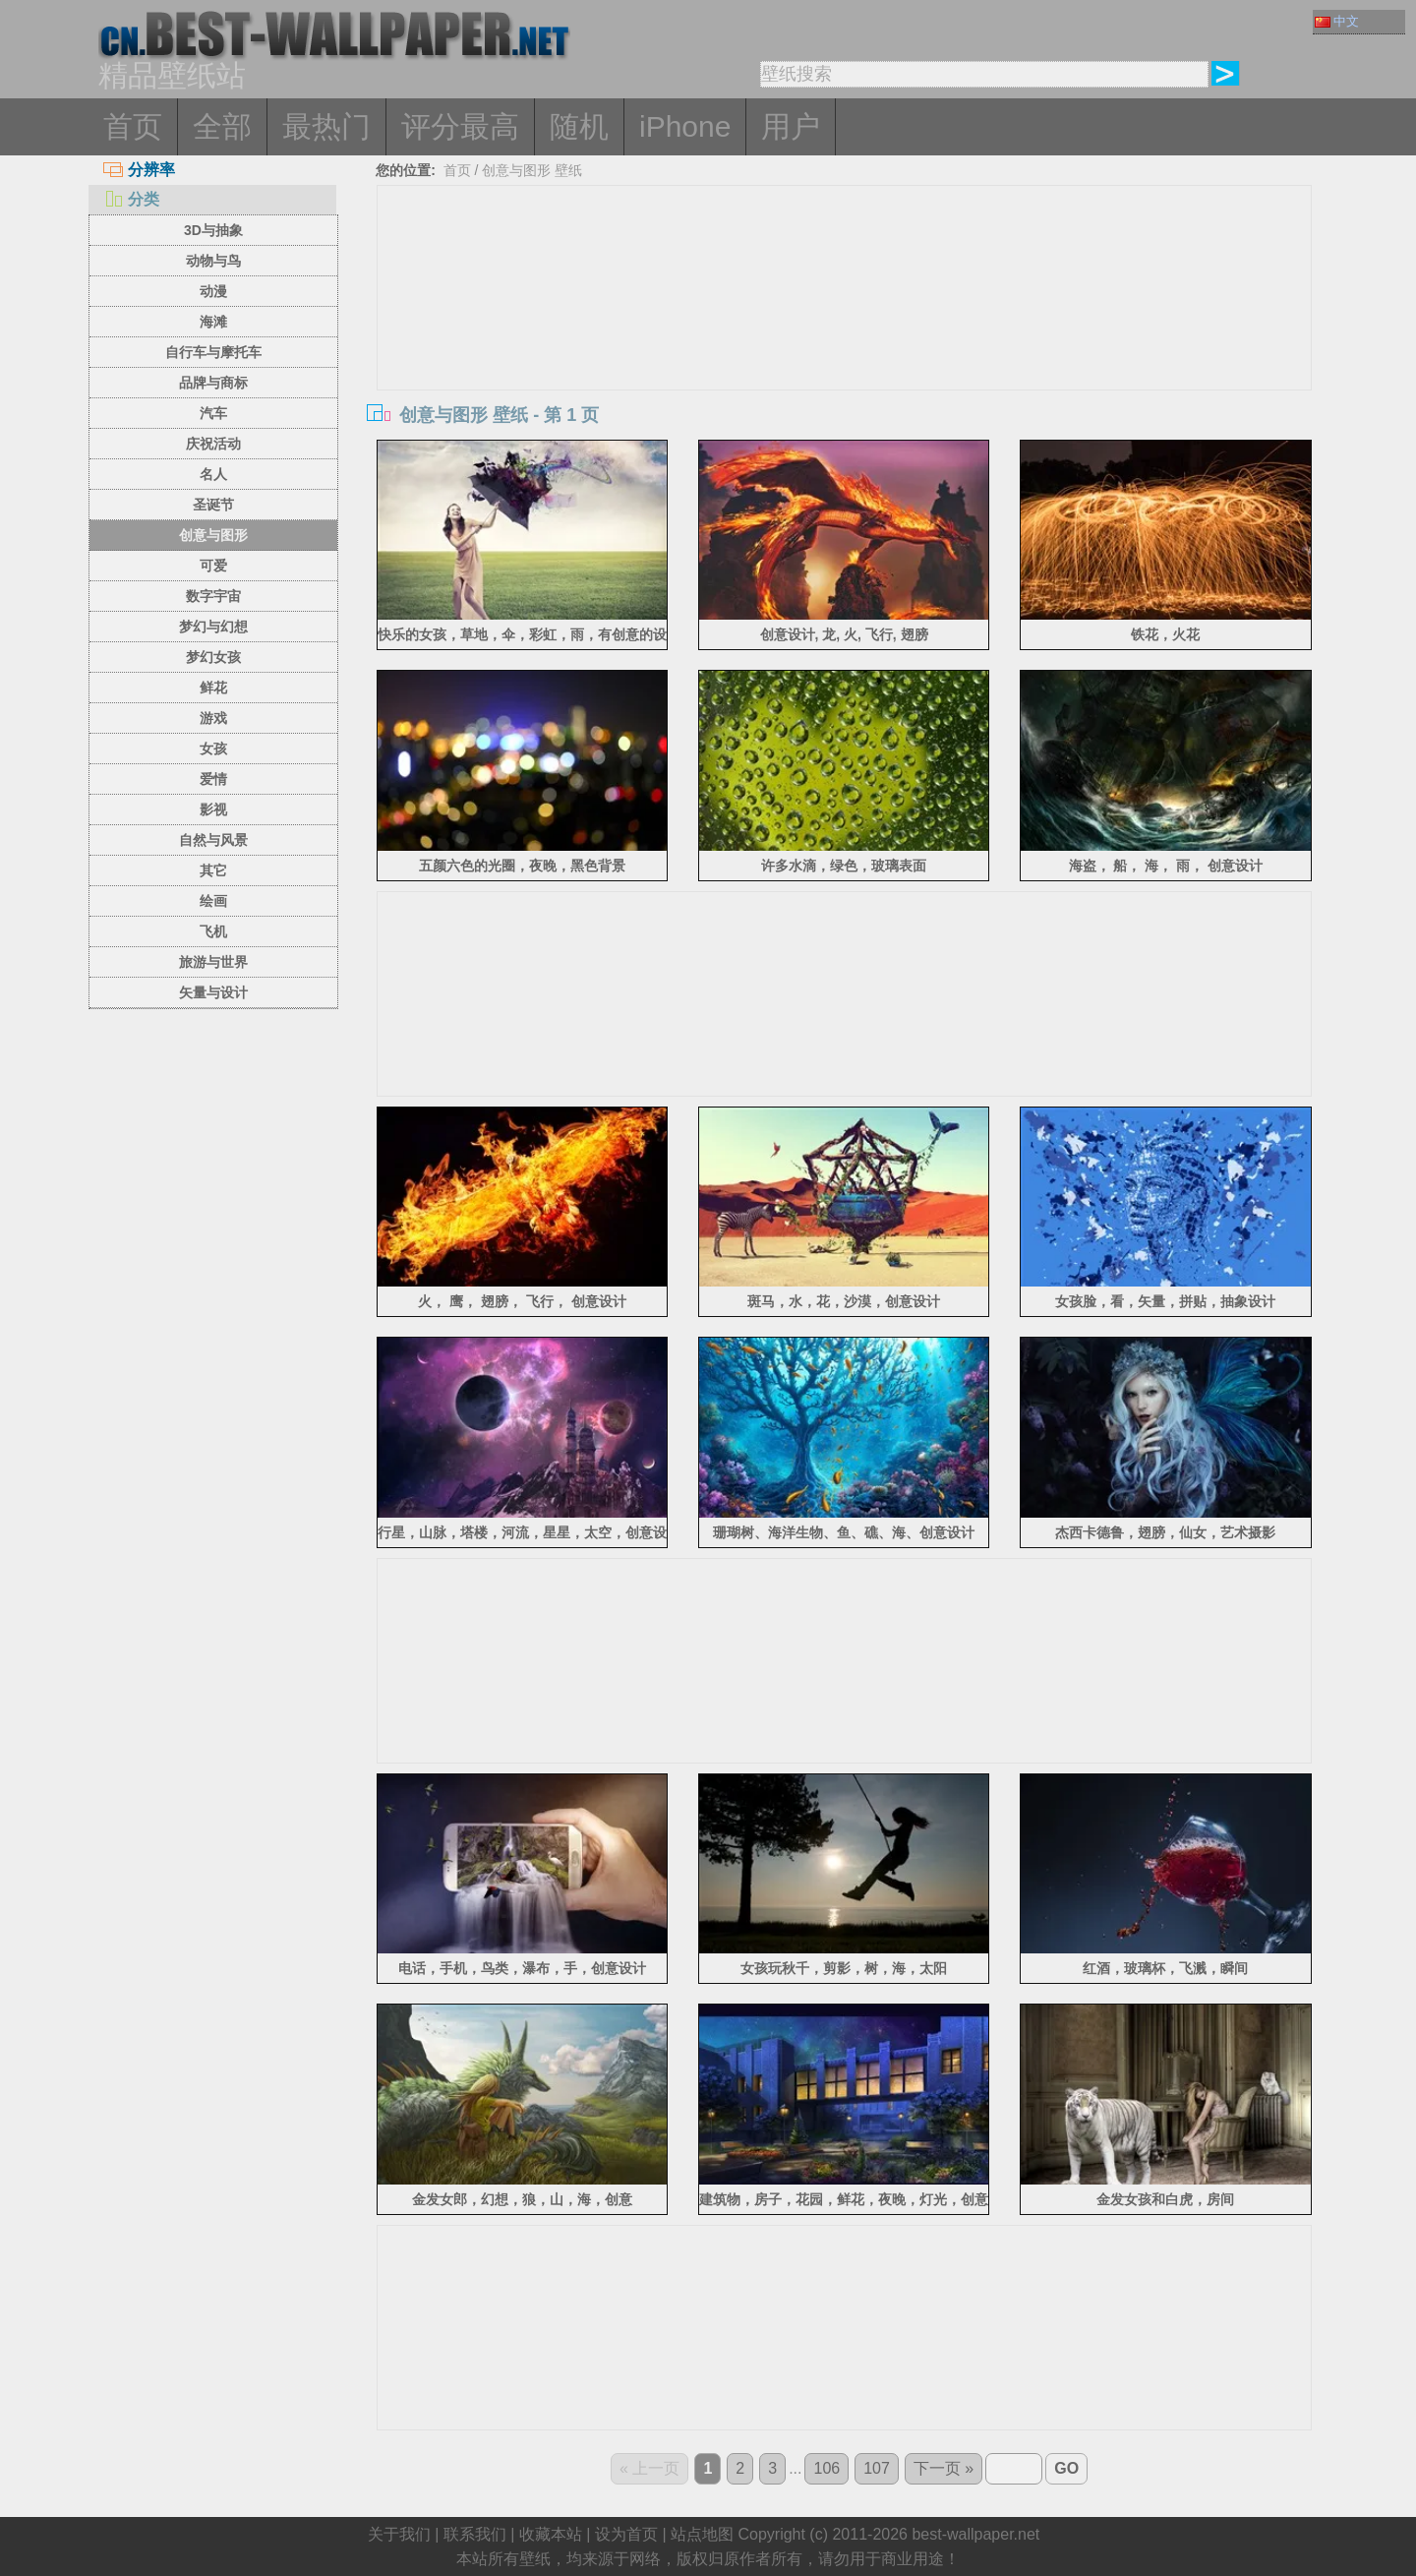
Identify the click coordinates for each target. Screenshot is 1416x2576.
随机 (579, 126)
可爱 (213, 565)
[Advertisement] (845, 333)
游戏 (213, 718)
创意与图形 (213, 535)
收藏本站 (550, 2534)
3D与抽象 (213, 230)
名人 (213, 474)
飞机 (213, 931)
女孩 (213, 748)
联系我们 (474, 2534)
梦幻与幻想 (213, 626)
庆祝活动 (213, 443)
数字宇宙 (213, 596)
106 (826, 2468)
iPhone (685, 126)
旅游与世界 (213, 962)
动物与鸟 (213, 261)
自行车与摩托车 (213, 352)
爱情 (213, 779)
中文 (1337, 21)
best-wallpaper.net (975, 2534)
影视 (213, 809)
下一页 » (944, 2468)
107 (876, 2468)
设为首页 (626, 2534)
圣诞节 (213, 504)
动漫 (213, 291)
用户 (790, 126)
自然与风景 (213, 840)
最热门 (326, 126)
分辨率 (139, 169)
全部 (222, 126)
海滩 (213, 321)
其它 (213, 870)
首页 (132, 126)
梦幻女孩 (213, 657)
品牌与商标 (213, 382)
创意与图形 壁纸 (532, 170)
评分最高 (460, 126)
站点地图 (702, 2534)
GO (1066, 2468)
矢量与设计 (213, 992)
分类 (131, 199)
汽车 (213, 413)
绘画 (213, 901)
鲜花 (213, 687)
